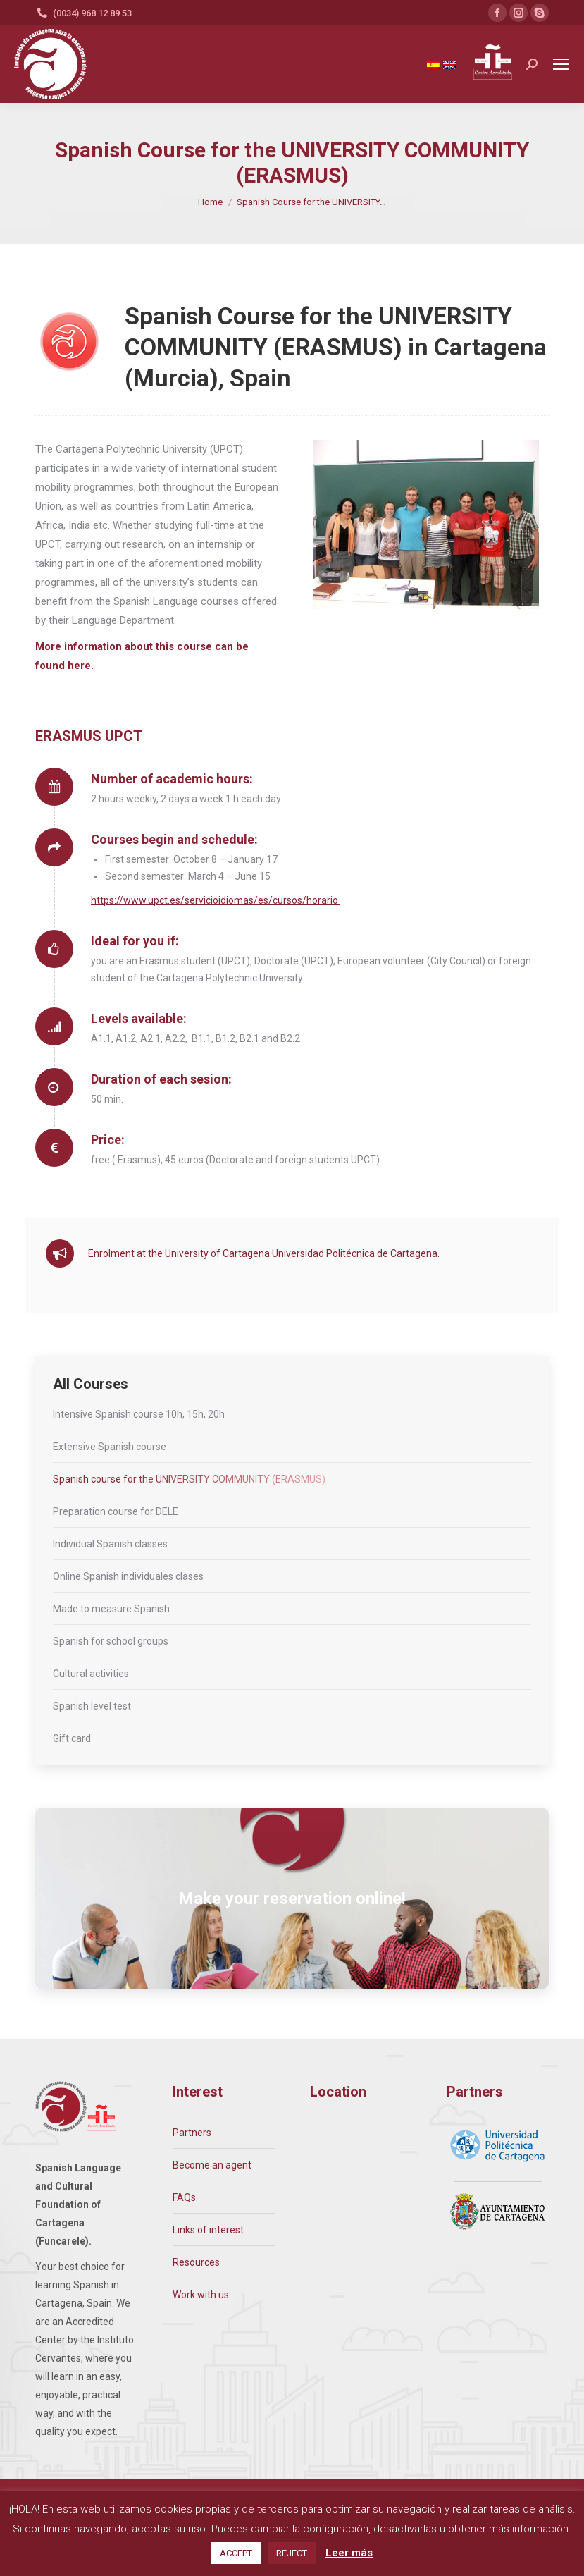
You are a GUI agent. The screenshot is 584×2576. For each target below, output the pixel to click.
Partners (192, 2132)
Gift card (72, 1738)
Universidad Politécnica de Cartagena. (356, 1253)
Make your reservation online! (292, 1898)
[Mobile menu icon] (561, 64)
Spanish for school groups (110, 1641)
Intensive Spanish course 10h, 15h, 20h (139, 1414)
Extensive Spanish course (109, 1446)
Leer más (349, 2552)
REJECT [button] (291, 2553)
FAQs (184, 2197)
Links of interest (208, 2229)
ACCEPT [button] (236, 2553)
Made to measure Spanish (111, 1608)
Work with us (201, 2294)
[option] (426, 524)
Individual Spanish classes (110, 1544)
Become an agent (212, 2165)
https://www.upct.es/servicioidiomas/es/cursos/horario (215, 900)
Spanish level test (92, 1706)
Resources (196, 2262)
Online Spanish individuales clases (128, 1576)
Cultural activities (91, 1673)
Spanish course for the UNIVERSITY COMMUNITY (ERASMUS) (189, 1479)
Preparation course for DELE (115, 1511)
